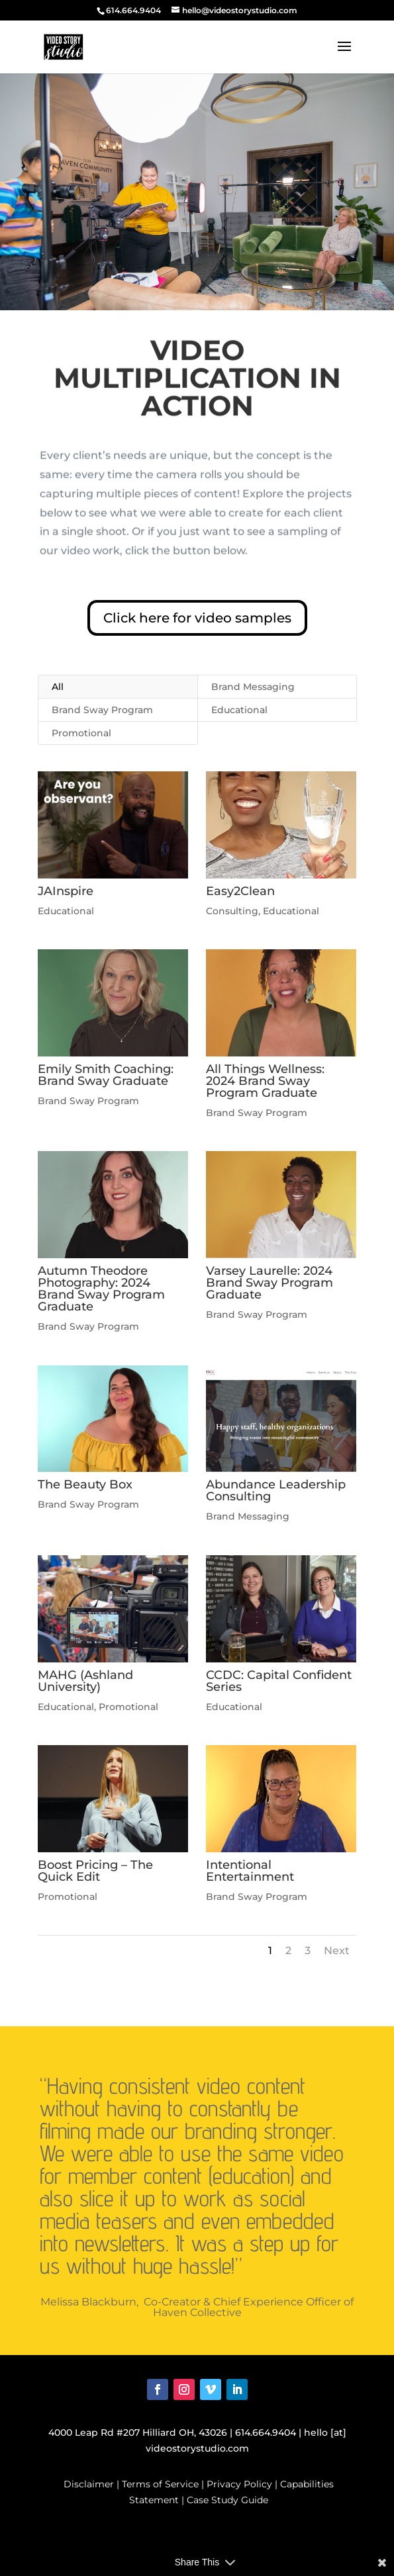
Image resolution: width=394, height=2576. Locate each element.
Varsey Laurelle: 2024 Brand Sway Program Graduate (268, 1283)
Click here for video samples (197, 618)
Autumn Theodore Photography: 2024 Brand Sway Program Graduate (100, 1289)
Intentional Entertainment (249, 1871)
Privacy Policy (239, 2484)
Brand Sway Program (102, 710)
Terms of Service (160, 2484)
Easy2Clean (239, 891)
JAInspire (65, 891)
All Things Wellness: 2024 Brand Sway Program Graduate (264, 1081)
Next (337, 1950)
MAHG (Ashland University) (84, 1681)
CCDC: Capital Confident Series (278, 1681)
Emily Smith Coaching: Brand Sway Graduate (105, 1075)
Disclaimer (89, 2484)
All (58, 687)
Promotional (81, 733)
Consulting (231, 911)
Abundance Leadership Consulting (275, 1490)
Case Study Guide (227, 2500)
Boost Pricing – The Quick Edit (94, 1871)
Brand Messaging (253, 687)
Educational (239, 710)
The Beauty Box (84, 1484)
